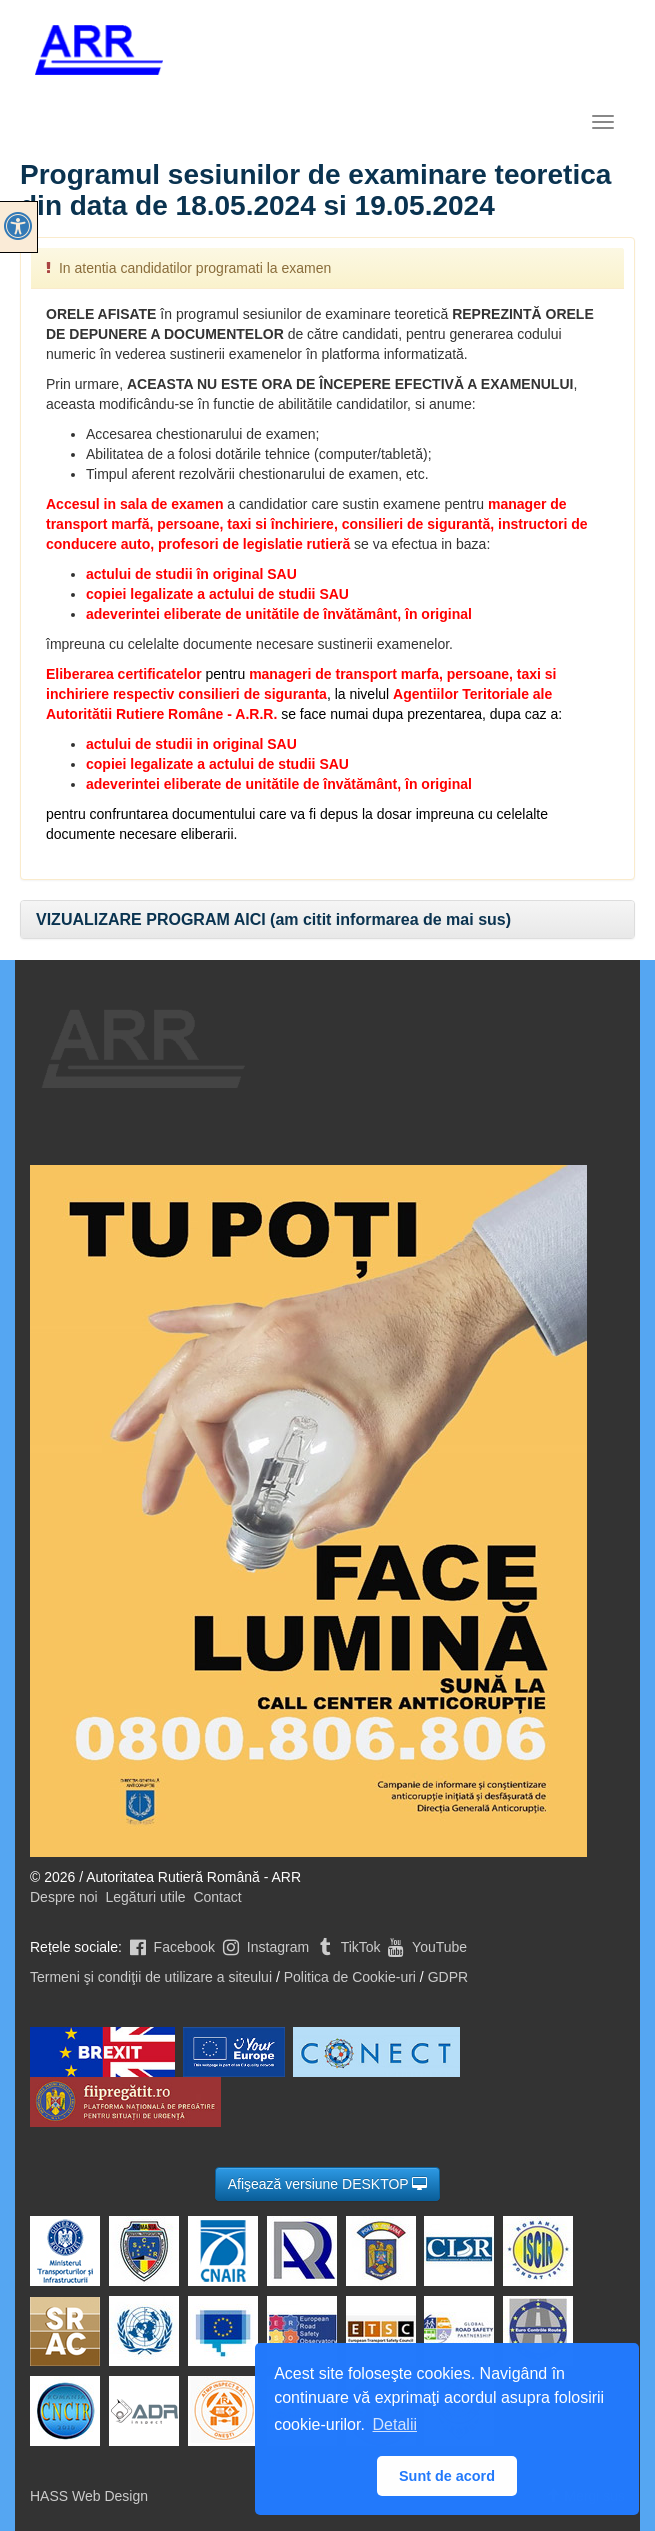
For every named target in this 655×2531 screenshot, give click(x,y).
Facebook (170, 1947)
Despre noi (64, 1897)
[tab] (327, 920)
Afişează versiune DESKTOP (328, 2184)
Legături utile (145, 1897)
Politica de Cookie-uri (350, 1977)
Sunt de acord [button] (447, 2476)
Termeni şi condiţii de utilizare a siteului (151, 1977)
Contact (217, 1897)
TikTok (347, 1947)
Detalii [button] (395, 2424)
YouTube (425, 1947)
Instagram (264, 1947)
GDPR (448, 1977)
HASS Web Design (89, 2496)
